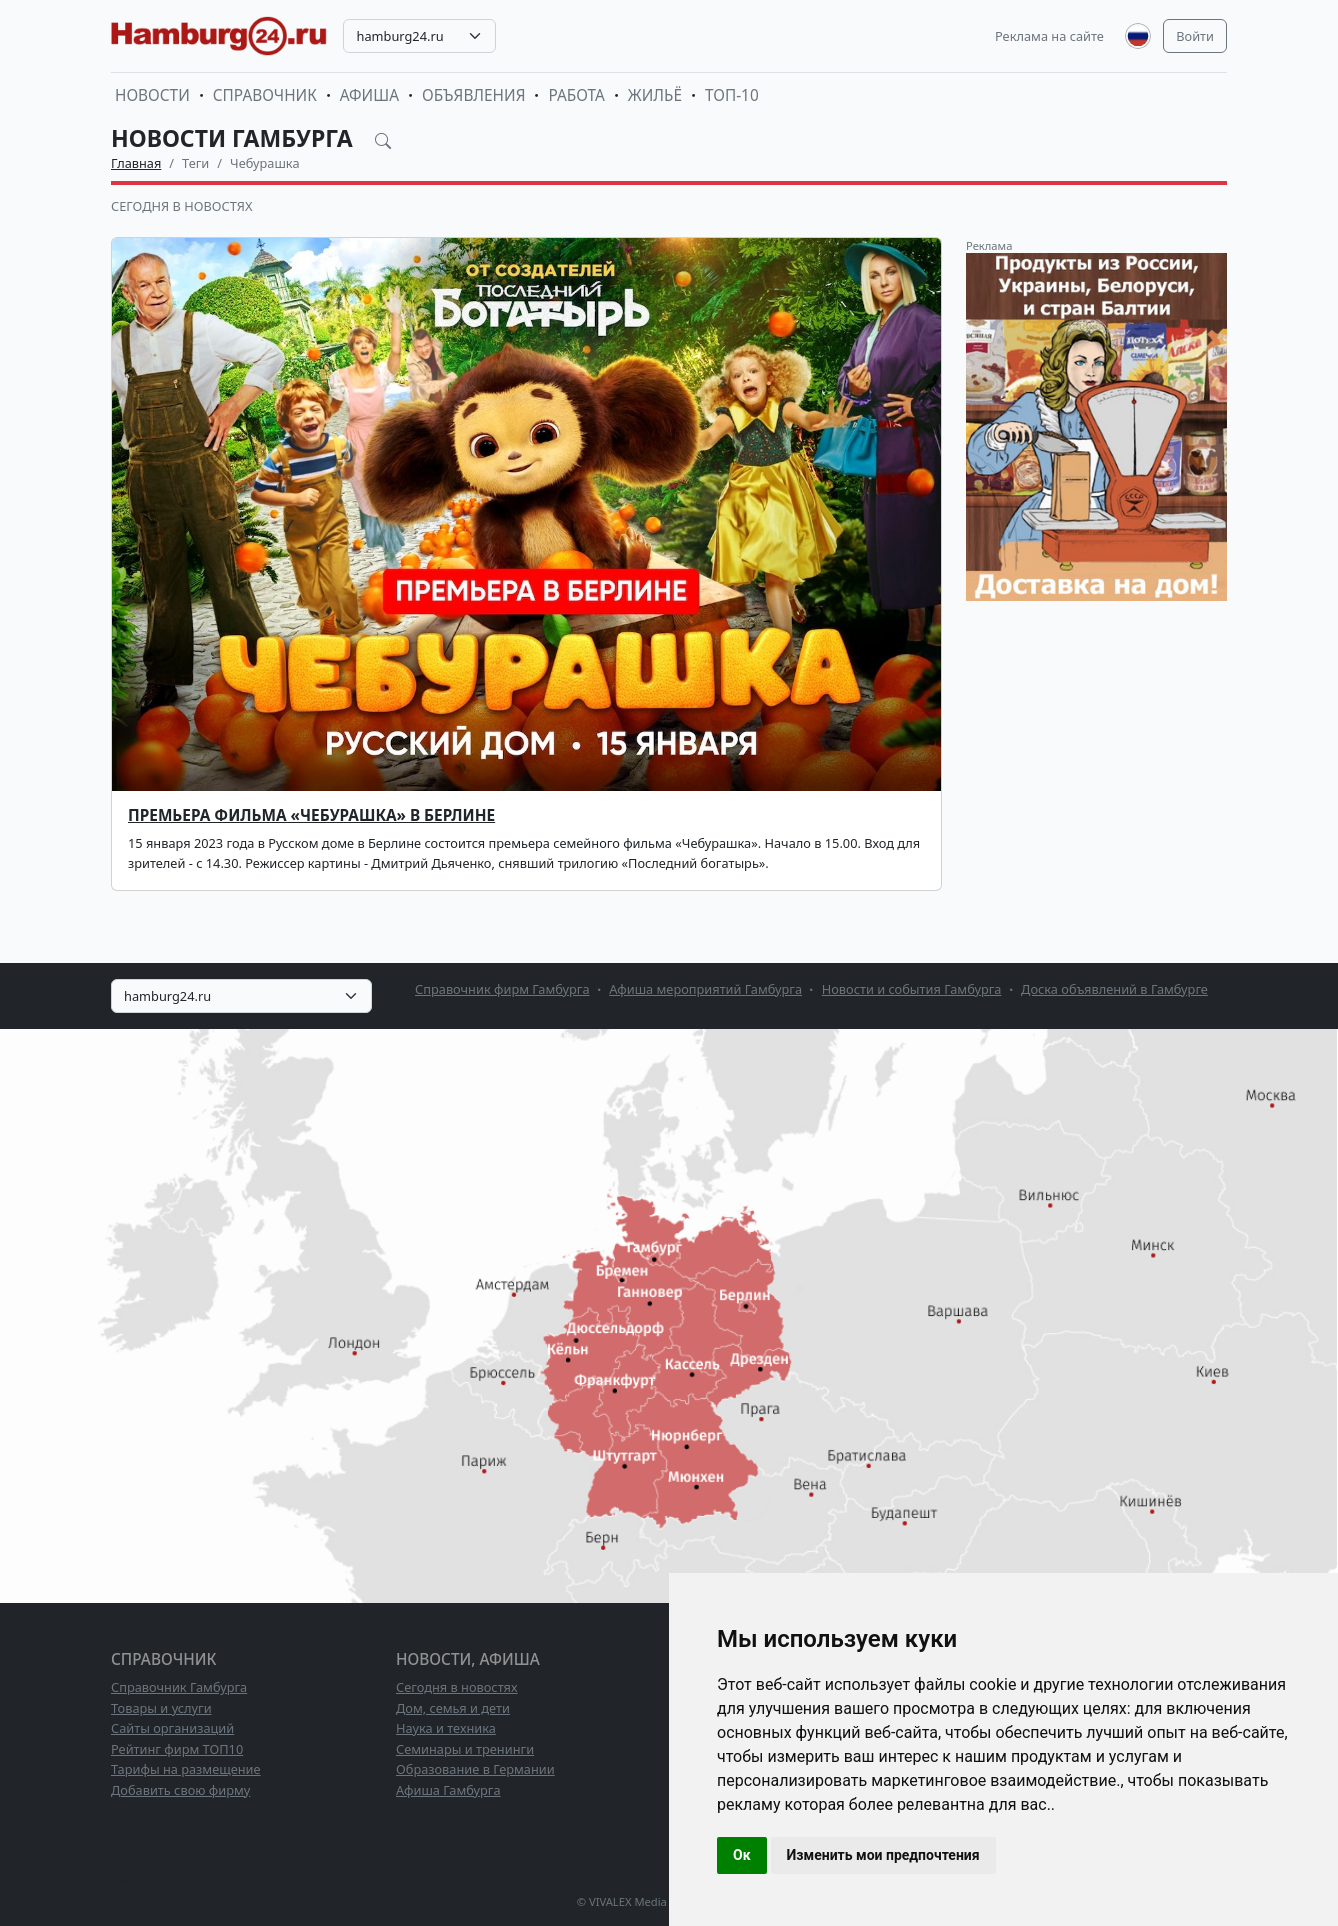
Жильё (655, 95)
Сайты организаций (172, 1728)
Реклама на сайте (1049, 36)
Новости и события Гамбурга (912, 989)
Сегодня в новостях (181, 206)
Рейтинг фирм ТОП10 (177, 1749)
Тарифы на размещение (186, 1769)
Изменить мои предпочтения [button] (883, 1855)
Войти (1195, 36)
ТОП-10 (732, 95)
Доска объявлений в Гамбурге (1114, 989)
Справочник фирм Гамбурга (502, 989)
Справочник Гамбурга (179, 1687)
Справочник (265, 95)
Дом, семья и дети (453, 1708)
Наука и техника (446, 1728)
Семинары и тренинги (465, 1749)
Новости (152, 95)
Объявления (474, 95)
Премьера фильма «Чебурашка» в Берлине (311, 815)
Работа (576, 95)
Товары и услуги (161, 1708)
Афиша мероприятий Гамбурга (705, 989)
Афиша (369, 95)
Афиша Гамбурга (448, 1790)
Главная (136, 163)
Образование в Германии (475, 1769)
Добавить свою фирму (180, 1790)
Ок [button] (742, 1855)
